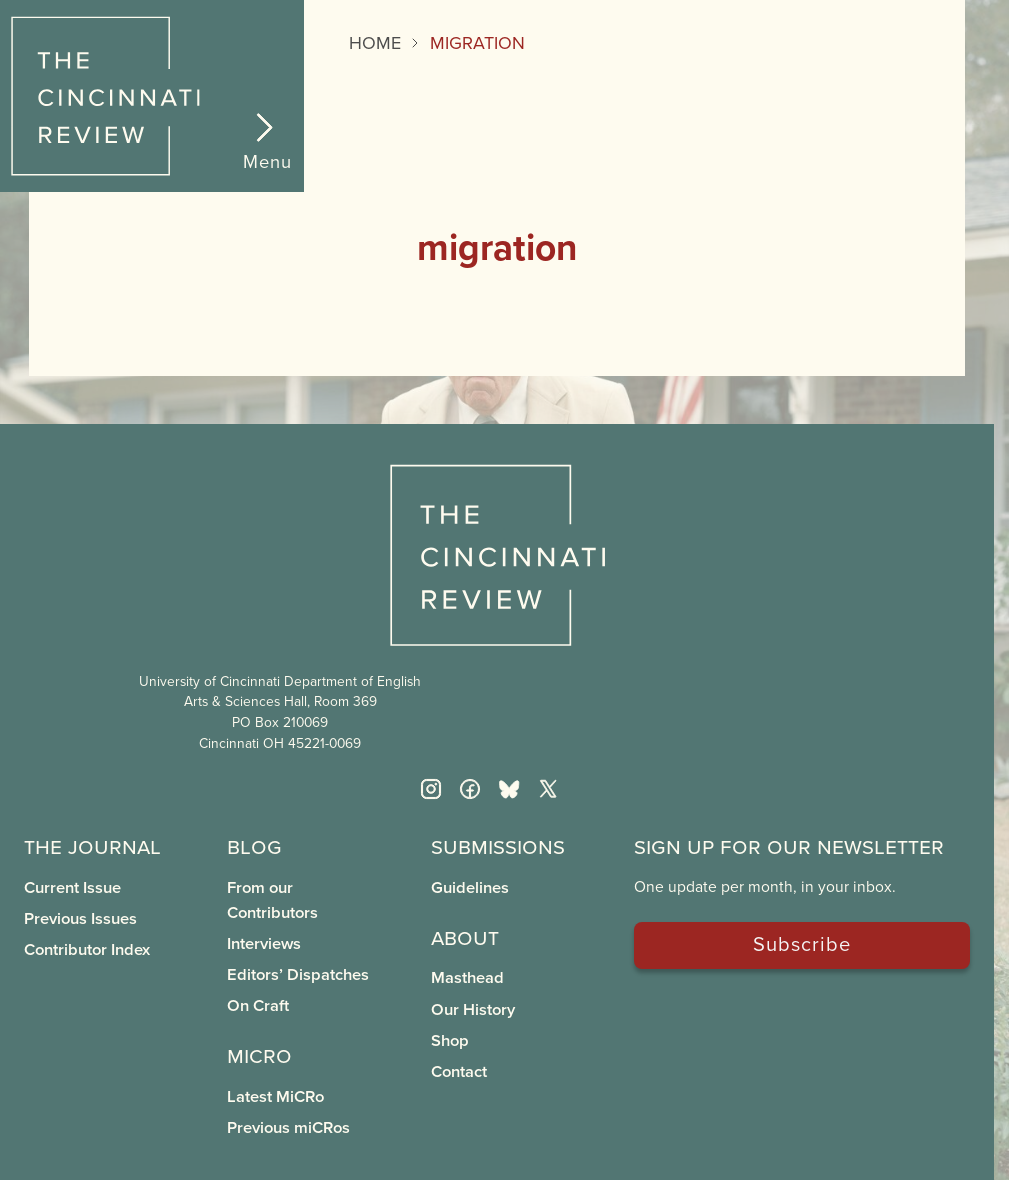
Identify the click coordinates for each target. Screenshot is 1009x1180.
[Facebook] (470, 789)
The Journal (92, 845)
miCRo (259, 1054)
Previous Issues (80, 918)
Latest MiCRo (275, 1096)
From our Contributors (272, 899)
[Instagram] (431, 789)
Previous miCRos (288, 1127)
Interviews (264, 943)
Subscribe (802, 943)
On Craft (258, 1005)
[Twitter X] (548, 789)
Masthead (467, 977)
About (465, 936)
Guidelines (470, 887)
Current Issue (72, 887)
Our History (473, 1009)
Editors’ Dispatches (298, 974)
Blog (254, 845)
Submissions (498, 845)
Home (375, 42)
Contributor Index (87, 949)
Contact (459, 1071)
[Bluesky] (509, 789)
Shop (450, 1040)
